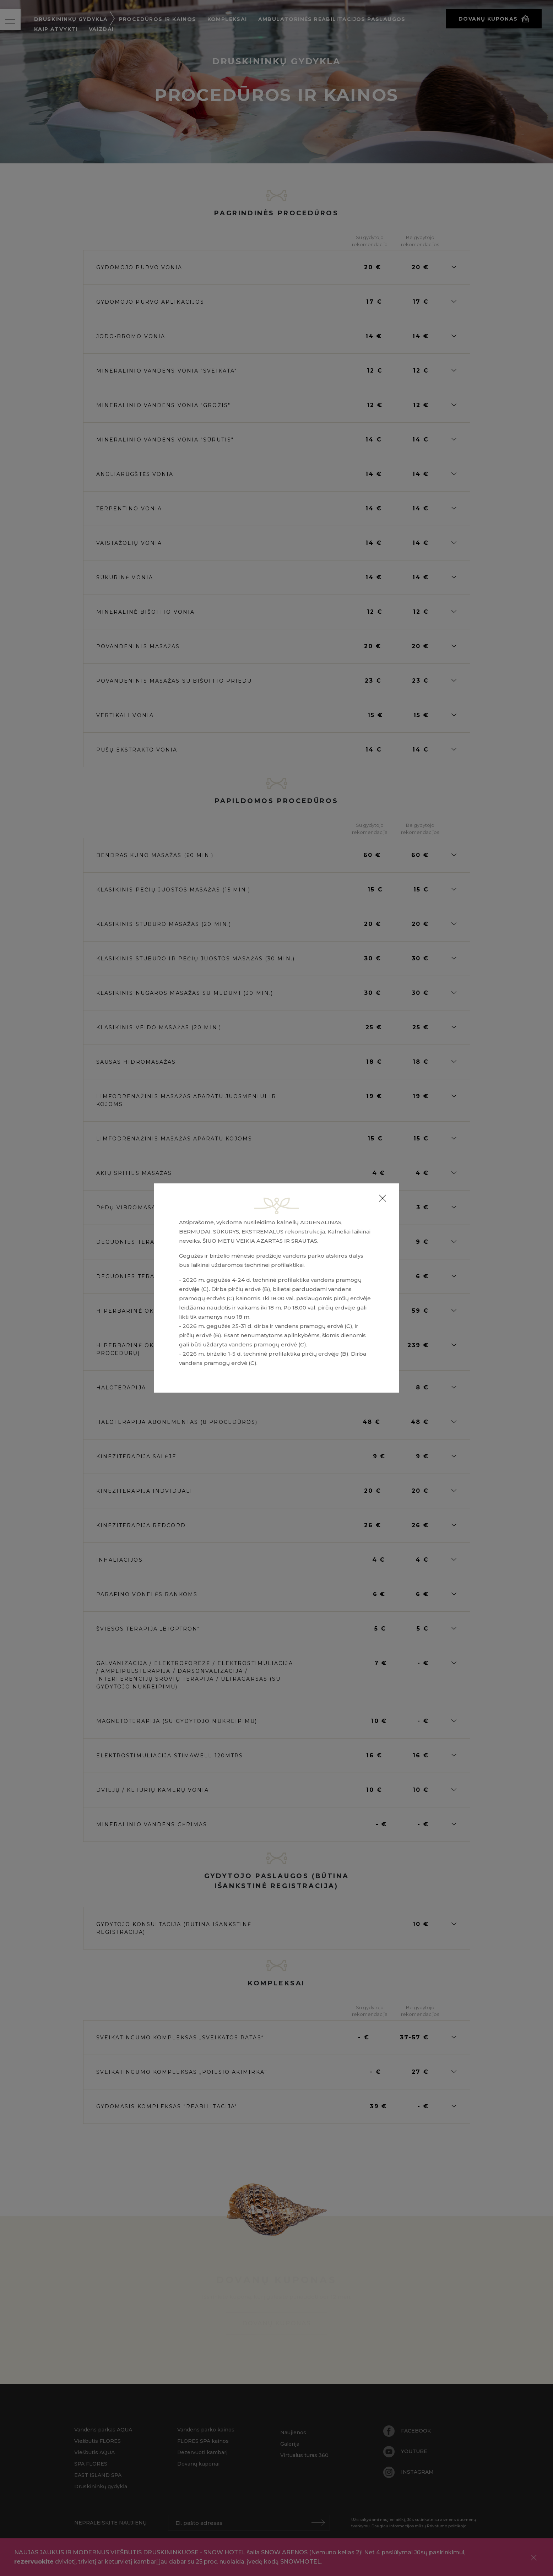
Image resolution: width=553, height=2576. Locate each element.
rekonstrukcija (305, 1231)
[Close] (382, 1198)
